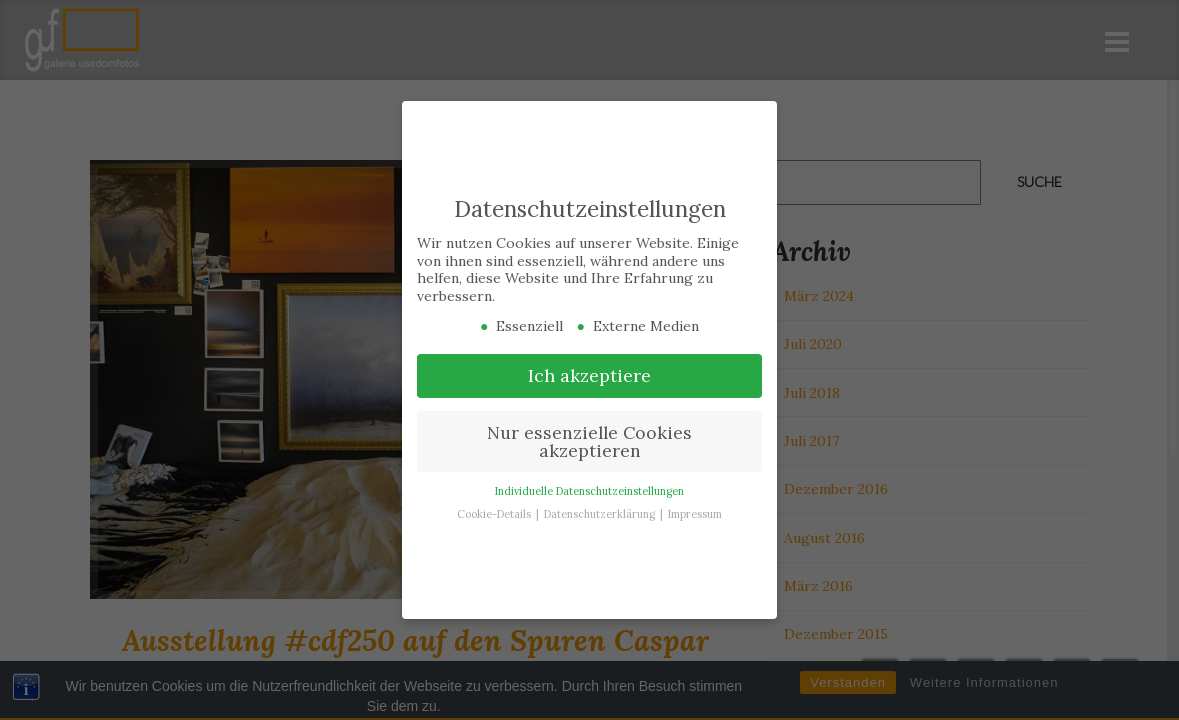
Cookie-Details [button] (495, 513)
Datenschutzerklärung (601, 513)
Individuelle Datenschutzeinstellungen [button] (589, 490)
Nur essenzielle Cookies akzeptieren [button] (589, 440)
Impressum (695, 513)
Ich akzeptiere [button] (589, 374)
